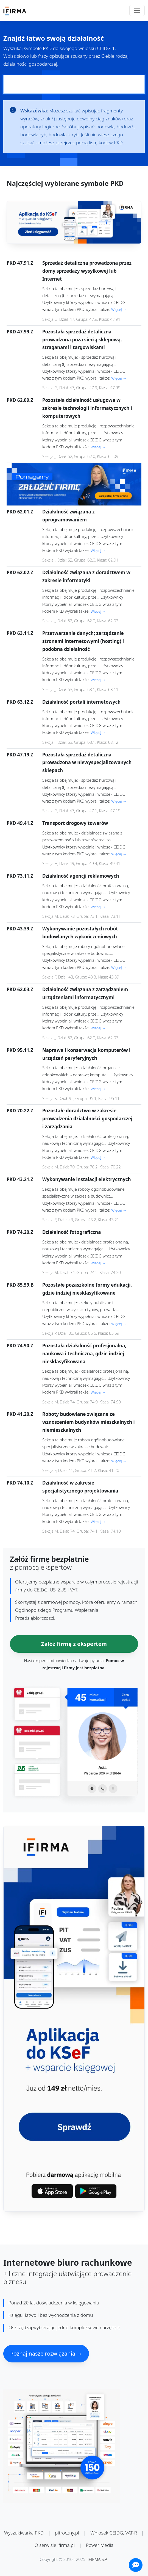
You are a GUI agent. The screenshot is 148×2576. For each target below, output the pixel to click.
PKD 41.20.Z (20, 1414)
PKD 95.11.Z (20, 1050)
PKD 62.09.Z (20, 400)
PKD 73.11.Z (20, 876)
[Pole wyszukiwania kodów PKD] (74, 84)
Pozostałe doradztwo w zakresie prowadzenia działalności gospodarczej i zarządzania (87, 1118)
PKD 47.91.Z (20, 263)
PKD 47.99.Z (20, 331)
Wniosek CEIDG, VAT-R (113, 2533)
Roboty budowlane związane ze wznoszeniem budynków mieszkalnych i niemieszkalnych (88, 1422)
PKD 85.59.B (20, 1285)
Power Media (99, 2545)
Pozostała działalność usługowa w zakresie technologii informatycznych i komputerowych (87, 408)
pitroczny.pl (67, 2533)
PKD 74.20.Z (20, 1232)
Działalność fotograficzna (71, 1232)
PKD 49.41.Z (20, 823)
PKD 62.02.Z (20, 572)
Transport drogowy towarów (75, 823)
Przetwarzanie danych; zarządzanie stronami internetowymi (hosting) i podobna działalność (83, 641)
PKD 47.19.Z (20, 754)
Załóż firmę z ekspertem (74, 1644)
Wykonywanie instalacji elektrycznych (86, 1179)
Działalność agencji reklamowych (80, 876)
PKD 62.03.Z (20, 989)
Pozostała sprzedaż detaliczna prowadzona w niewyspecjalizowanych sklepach (87, 762)
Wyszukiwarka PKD (24, 2533)
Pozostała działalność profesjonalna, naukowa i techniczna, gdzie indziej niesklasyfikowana (84, 1353)
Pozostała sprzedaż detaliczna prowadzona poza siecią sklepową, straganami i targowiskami (82, 339)
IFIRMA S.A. (98, 2559)
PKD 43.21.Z (20, 1179)
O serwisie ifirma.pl (55, 2545)
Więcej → (118, 309)
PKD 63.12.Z (20, 702)
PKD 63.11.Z (20, 633)
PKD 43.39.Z (20, 928)
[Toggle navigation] (137, 10)
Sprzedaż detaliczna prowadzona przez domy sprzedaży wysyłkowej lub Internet (87, 271)
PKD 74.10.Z (20, 1483)
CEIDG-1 (106, 48)
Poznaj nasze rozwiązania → (46, 2353)
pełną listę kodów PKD (99, 142)
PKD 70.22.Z (20, 1110)
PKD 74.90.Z (20, 1345)
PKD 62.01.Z (20, 511)
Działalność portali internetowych (81, 702)
